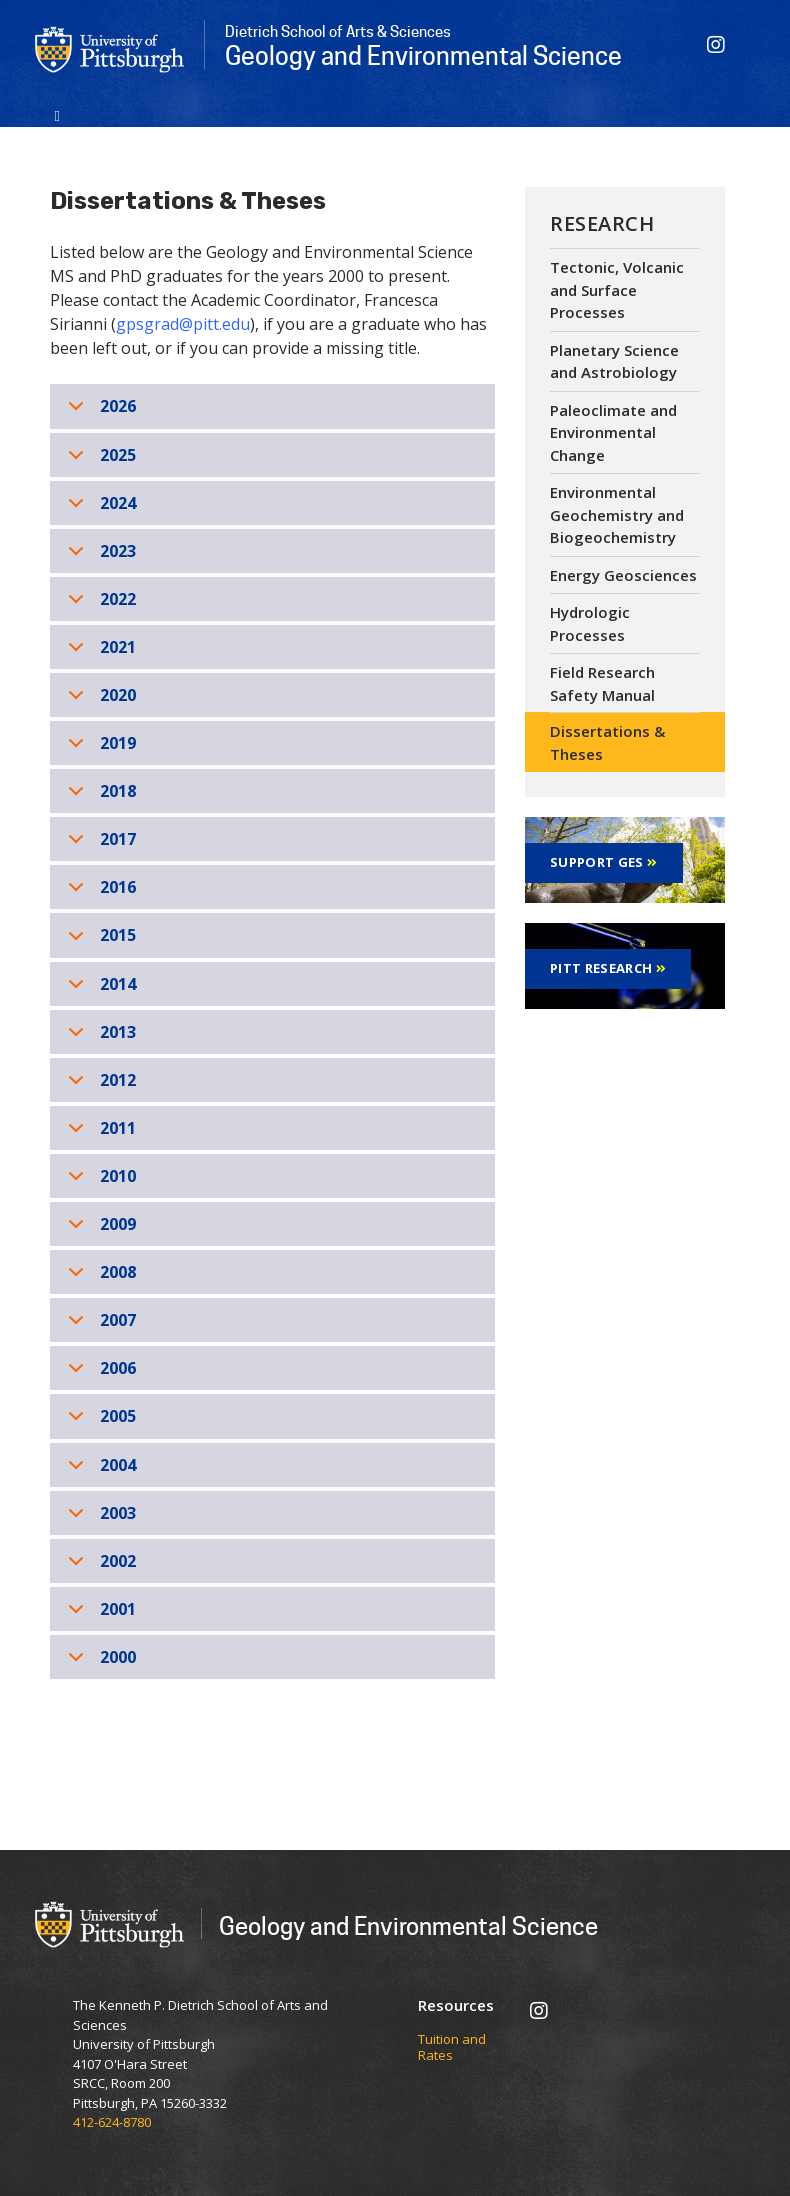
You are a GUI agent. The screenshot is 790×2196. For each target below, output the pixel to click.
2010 (98, 1181)
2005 (98, 1421)
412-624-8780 (112, 2122)
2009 (98, 1229)
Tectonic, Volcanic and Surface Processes (617, 289)
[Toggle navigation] (57, 114)
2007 (98, 1325)
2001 (98, 1614)
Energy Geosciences (623, 575)
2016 (98, 892)
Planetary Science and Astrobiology (614, 361)
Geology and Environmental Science (408, 1925)
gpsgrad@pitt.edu (183, 324)
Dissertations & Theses (607, 742)
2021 (98, 652)
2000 (98, 1662)
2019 (98, 748)
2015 (98, 940)
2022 (98, 604)
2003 (98, 1518)
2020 (98, 700)
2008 (98, 1277)
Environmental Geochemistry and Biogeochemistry (617, 514)
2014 (98, 989)
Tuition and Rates (452, 2047)
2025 (98, 460)
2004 (98, 1470)
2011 (98, 1133)
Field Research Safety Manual (602, 683)
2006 (98, 1373)
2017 (98, 844)
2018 (98, 796)
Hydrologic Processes (590, 623)
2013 (98, 1037)
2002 (98, 1566)
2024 (98, 508)
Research (602, 223)
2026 (98, 411)
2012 (98, 1085)
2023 (98, 556)
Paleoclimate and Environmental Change (613, 432)
